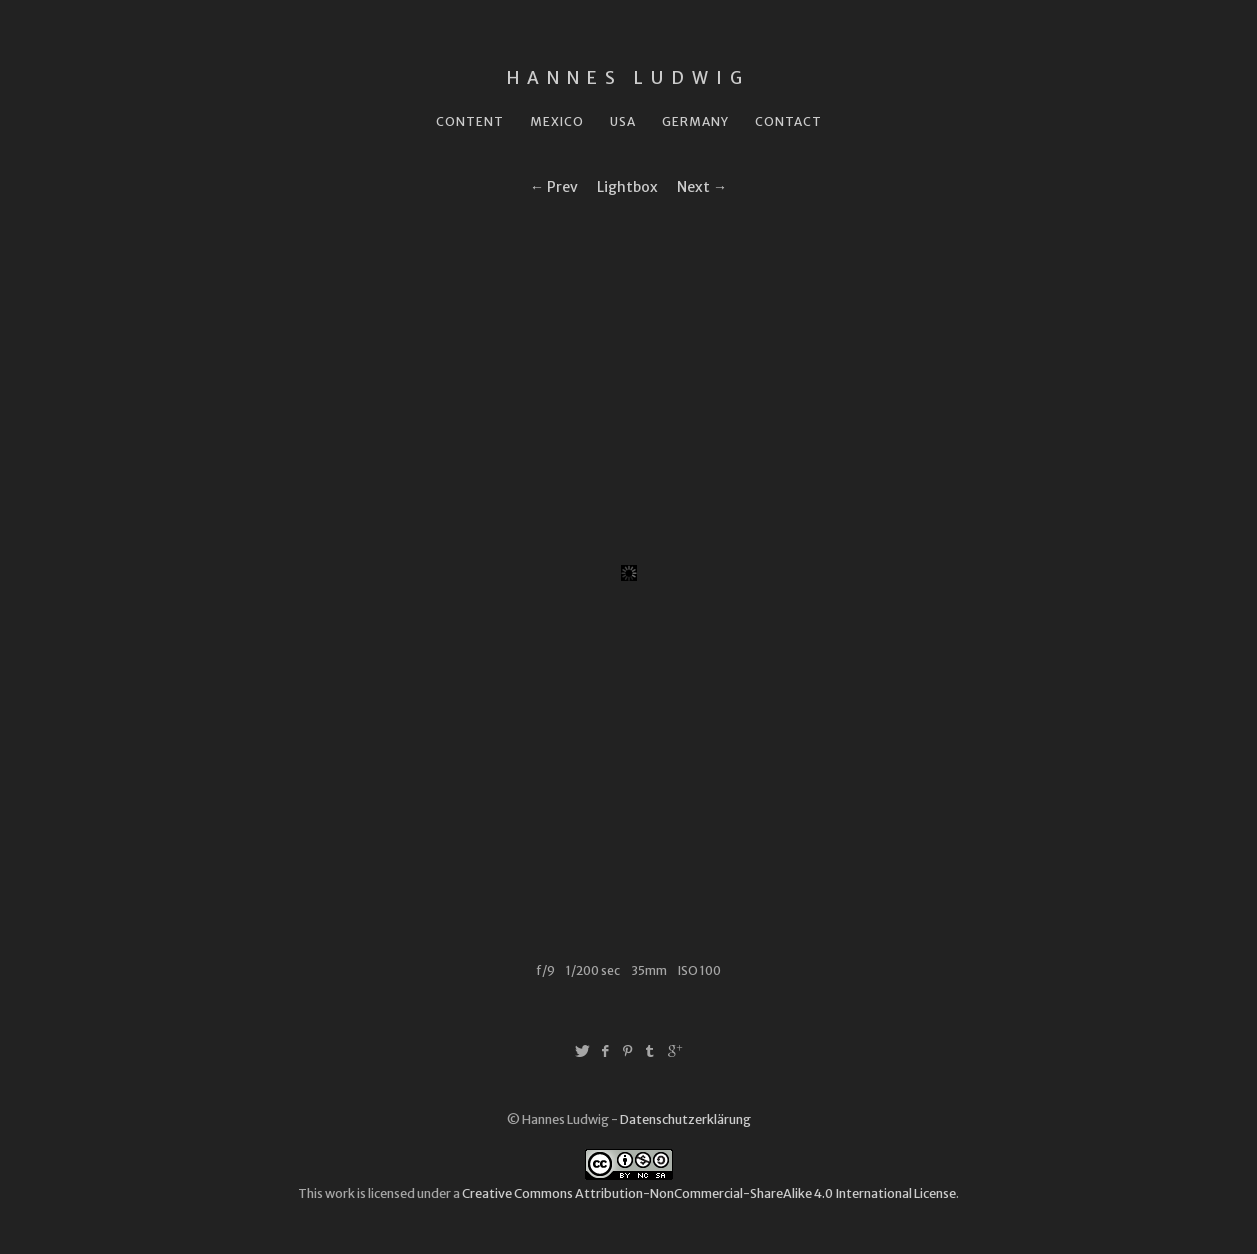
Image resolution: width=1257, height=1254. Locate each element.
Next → (702, 187)
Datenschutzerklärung (685, 1119)
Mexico (557, 121)
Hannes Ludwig (628, 78)
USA (623, 121)
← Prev (554, 187)
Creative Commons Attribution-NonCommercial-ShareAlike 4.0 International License (709, 1193)
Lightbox (627, 187)
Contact (788, 121)
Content (470, 121)
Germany (695, 121)
